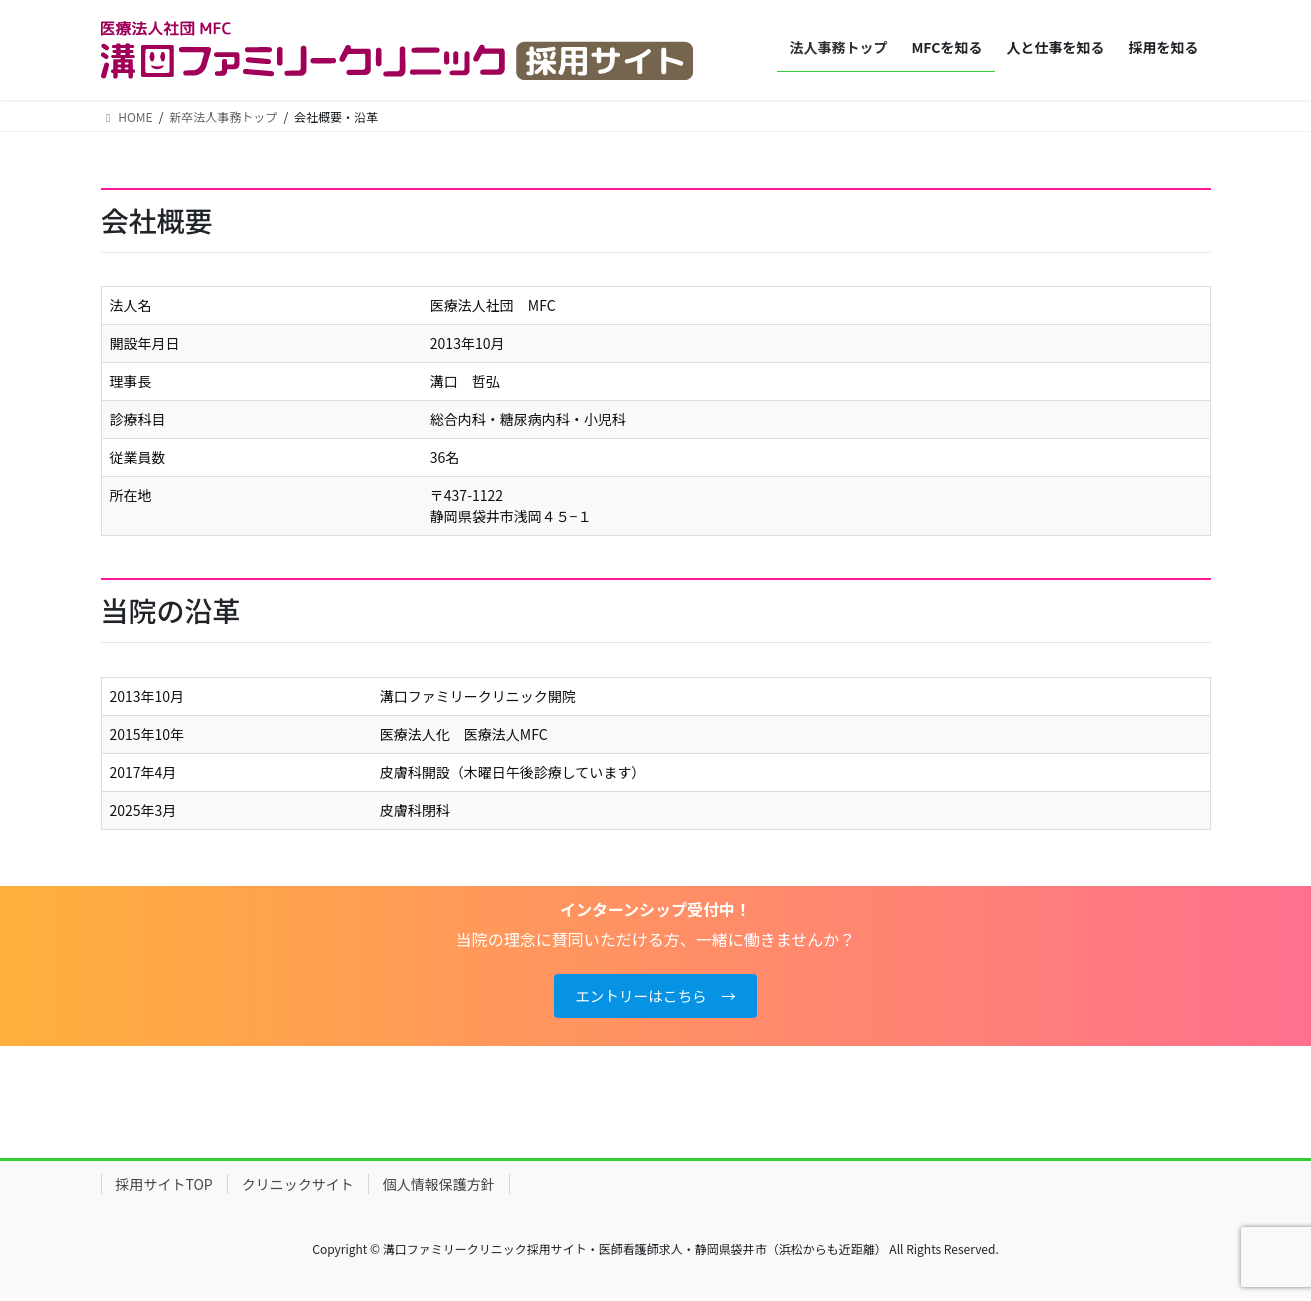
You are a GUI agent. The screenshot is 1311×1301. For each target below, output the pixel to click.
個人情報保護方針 (439, 1188)
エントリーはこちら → (655, 998)
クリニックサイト (298, 1188)
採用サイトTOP (164, 1188)
